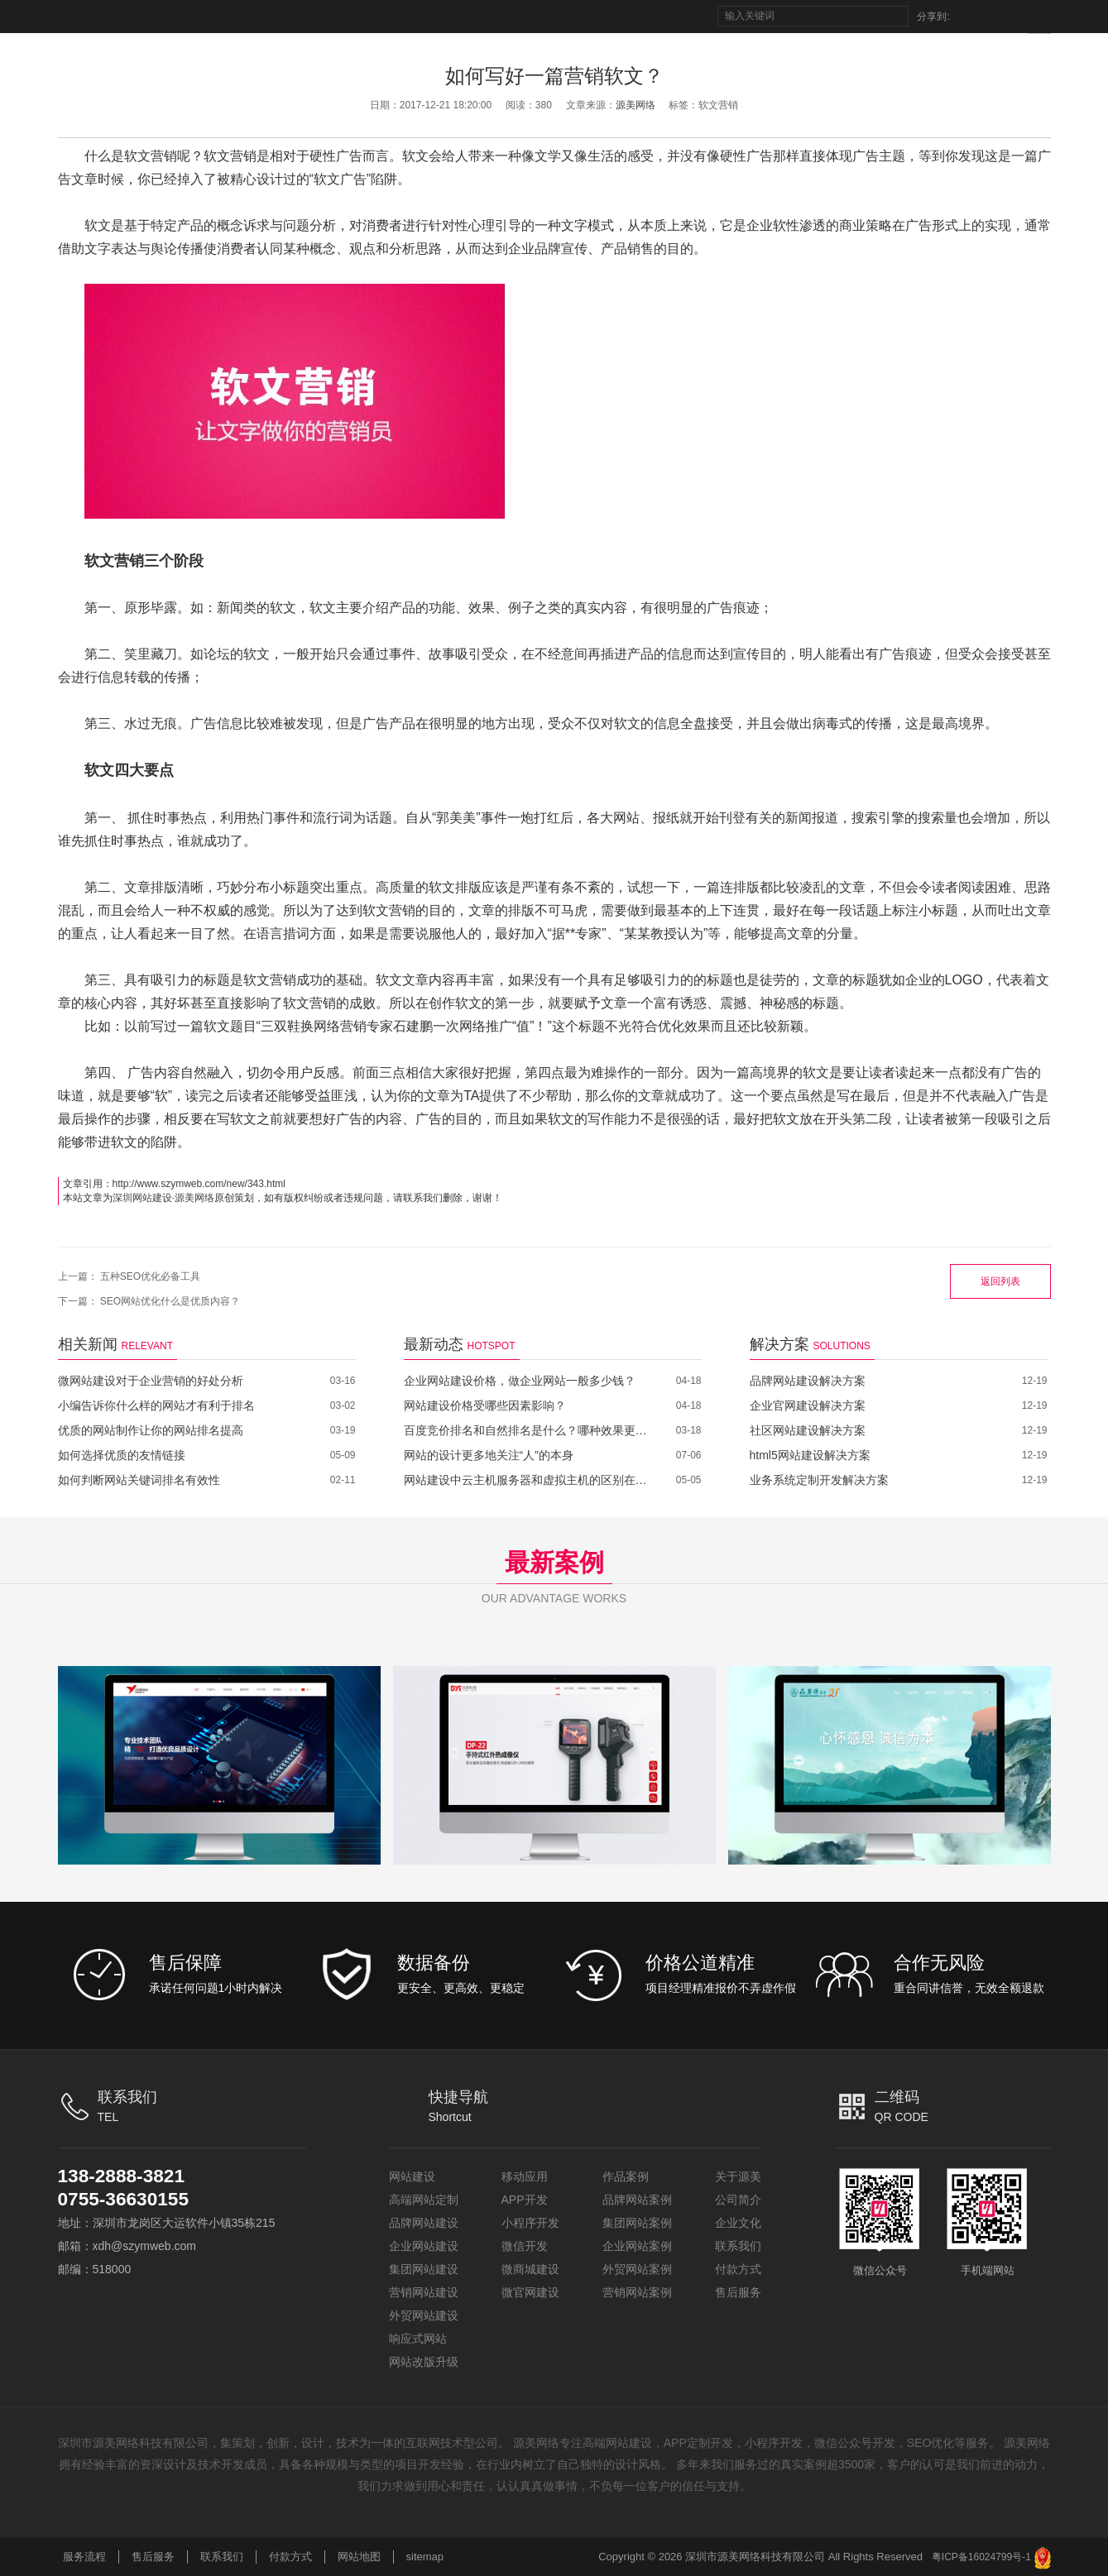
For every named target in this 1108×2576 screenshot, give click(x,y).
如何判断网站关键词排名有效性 (139, 1480)
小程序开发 (530, 2222)
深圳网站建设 (142, 1198)
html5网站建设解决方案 (810, 1455)
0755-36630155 (127, 2199)
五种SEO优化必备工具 (150, 1276)
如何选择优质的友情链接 (121, 1455)
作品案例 (625, 2176)
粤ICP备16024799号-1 (981, 2557)
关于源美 (738, 2176)
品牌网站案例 (637, 2199)
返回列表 (1000, 1281)
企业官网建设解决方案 (808, 1405)
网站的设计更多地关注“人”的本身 (488, 1455)
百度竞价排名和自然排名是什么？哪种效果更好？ (527, 1430)
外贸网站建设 (423, 2315)
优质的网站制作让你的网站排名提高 (150, 1430)
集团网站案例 (637, 2222)
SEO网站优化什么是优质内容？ (170, 1301)
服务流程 (84, 2556)
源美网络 (635, 105)
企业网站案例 (637, 2246)
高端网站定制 (423, 2199)
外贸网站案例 (637, 2269)
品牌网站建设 (423, 2222)
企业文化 (738, 2222)
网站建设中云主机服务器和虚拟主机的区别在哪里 (527, 1480)
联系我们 (738, 2246)
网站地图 (359, 2556)
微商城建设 (530, 2269)
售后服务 (738, 2292)
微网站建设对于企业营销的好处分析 (150, 1380)
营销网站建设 (423, 2292)
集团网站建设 (423, 2269)
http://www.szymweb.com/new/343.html (199, 1184)
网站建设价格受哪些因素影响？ (485, 1405)
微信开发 (524, 2246)
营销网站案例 (637, 2292)
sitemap (425, 2556)
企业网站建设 (423, 2246)
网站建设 (412, 2176)
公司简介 (738, 2199)
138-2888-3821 (125, 2176)
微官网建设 (530, 2292)
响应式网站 (418, 2338)
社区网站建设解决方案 (808, 1430)
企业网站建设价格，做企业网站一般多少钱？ (520, 1380)
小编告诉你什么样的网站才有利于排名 (156, 1405)
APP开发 (524, 2199)
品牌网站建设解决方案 (808, 1380)
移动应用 (524, 2176)
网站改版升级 (423, 2361)
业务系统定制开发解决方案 (819, 1480)
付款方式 (738, 2269)
